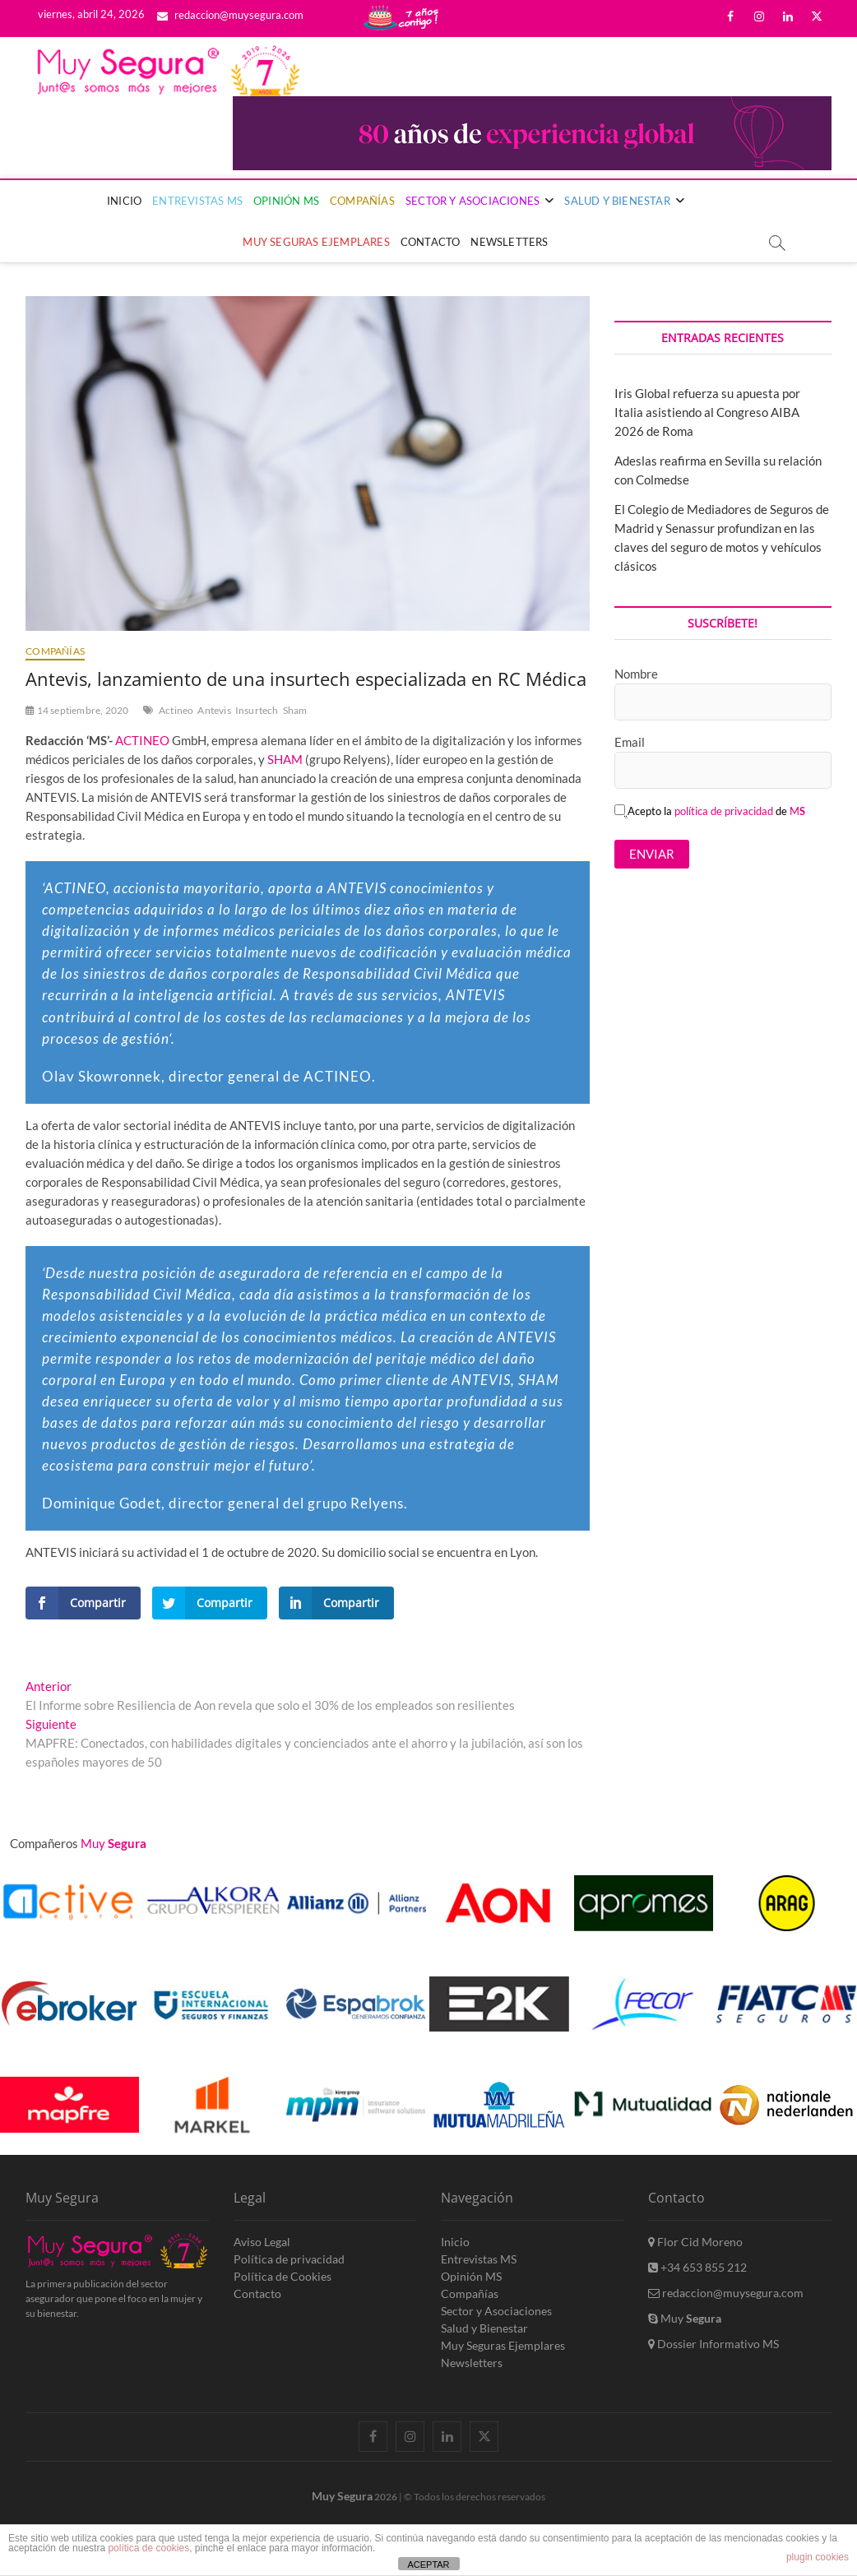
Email (629, 741)
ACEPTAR (428, 2564)
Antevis (213, 710)
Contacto (431, 241)
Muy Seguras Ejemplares (316, 241)
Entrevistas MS (197, 200)
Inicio (124, 200)
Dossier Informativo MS (713, 2344)
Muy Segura (342, 2496)
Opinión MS (286, 200)
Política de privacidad (289, 2259)
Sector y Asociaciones (472, 200)
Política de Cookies (282, 2276)
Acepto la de (709, 811)
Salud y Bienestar (616, 200)
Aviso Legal (262, 2242)
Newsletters (509, 241)
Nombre (636, 673)
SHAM (285, 759)
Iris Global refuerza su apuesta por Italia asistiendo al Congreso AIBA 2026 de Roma (707, 412)
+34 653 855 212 (697, 2267)
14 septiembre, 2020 (76, 710)
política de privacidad (723, 811)
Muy (684, 2318)
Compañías (362, 200)
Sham (295, 710)
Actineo (176, 710)
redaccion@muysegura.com (230, 14)
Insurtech (257, 710)
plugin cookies (817, 2557)
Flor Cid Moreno (695, 2242)
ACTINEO (142, 740)
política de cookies (148, 2548)
